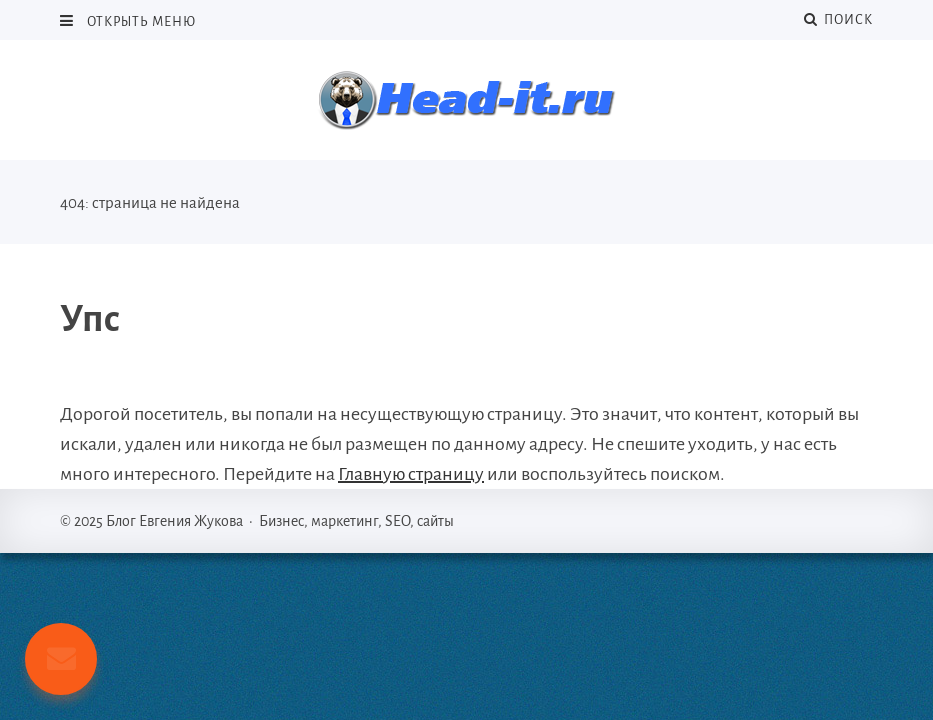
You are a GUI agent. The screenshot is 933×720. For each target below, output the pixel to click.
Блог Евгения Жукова (467, 100)
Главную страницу (411, 474)
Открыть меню (140, 22)
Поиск (838, 19)
